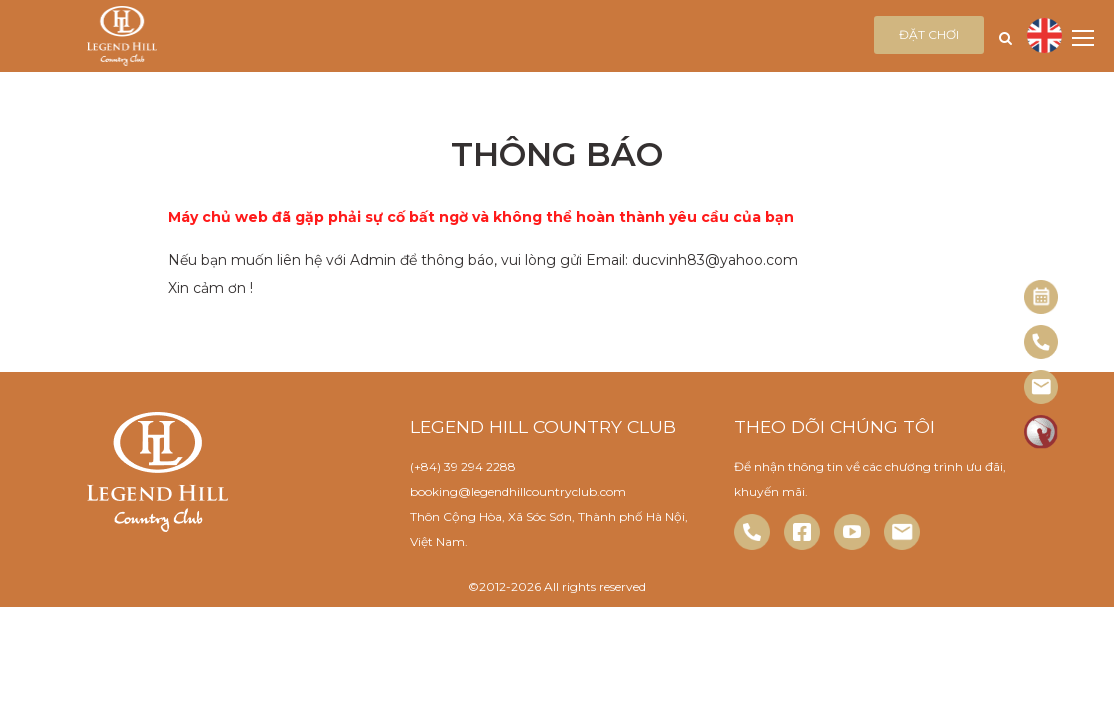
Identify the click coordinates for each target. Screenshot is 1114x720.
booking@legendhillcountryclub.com (518, 491)
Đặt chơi (929, 34)
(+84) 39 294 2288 (463, 466)
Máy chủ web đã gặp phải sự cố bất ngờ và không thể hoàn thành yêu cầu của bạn (481, 217)
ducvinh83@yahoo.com (715, 260)
